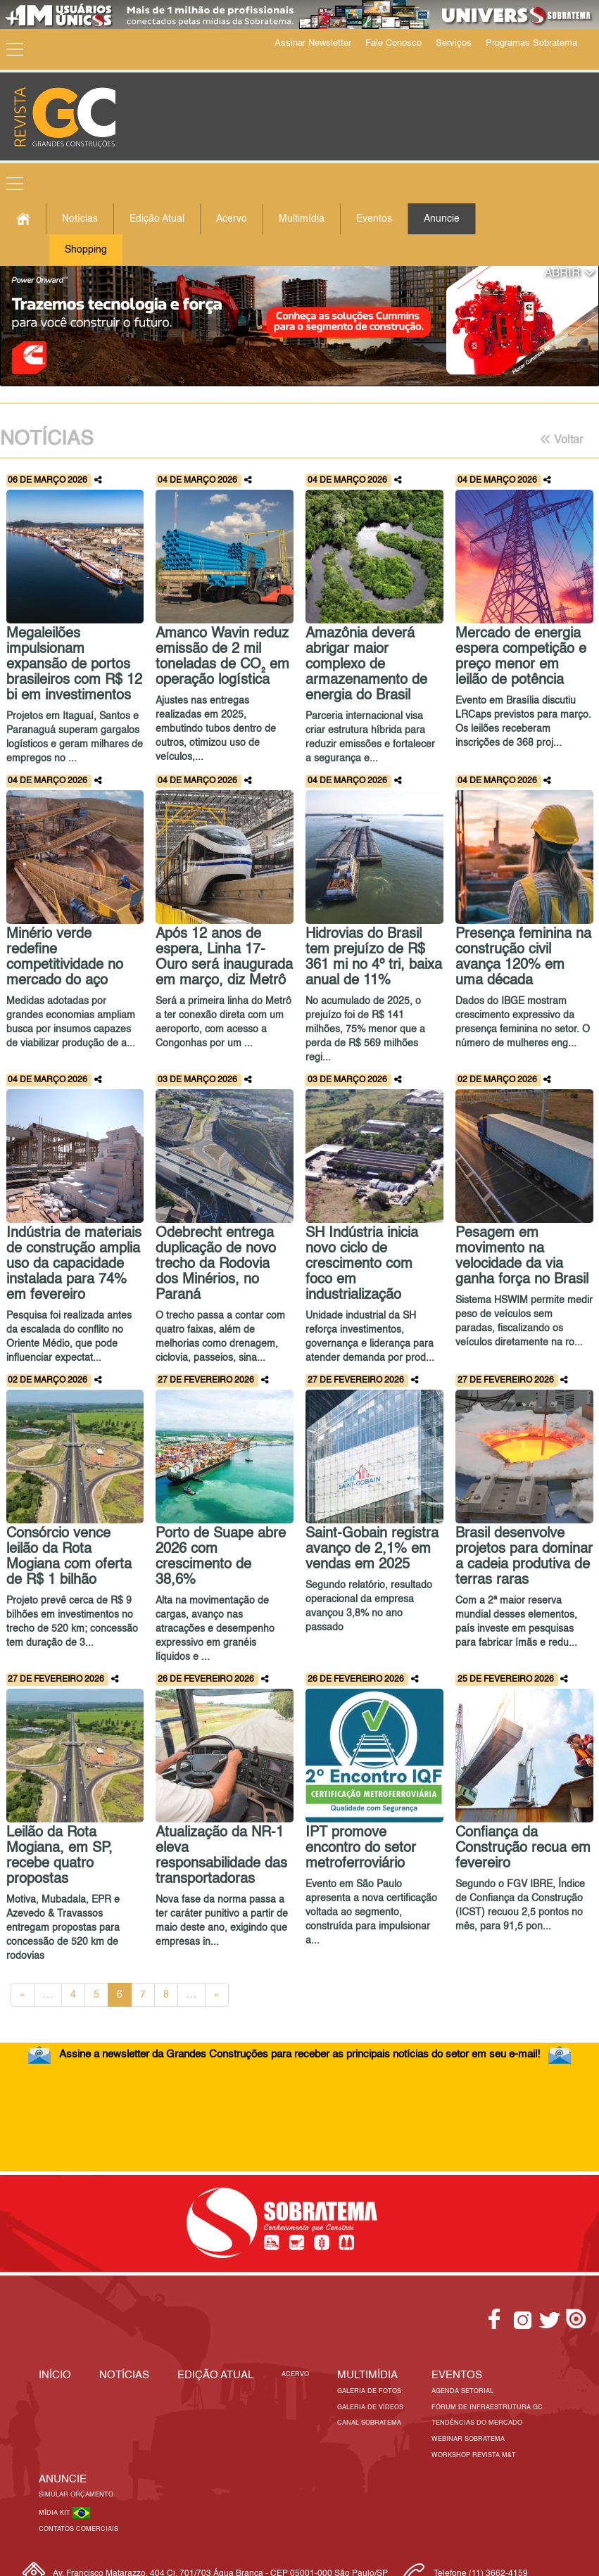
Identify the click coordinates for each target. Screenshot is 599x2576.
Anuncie (442, 219)
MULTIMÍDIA (367, 2375)
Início (55, 2375)
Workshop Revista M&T (473, 2455)
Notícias (80, 219)
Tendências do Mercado (476, 2423)
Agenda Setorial (462, 2391)
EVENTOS (456, 2375)
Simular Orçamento (76, 2495)
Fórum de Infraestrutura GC (487, 2407)
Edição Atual (157, 219)
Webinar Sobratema (468, 2439)
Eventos (374, 219)
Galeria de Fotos (369, 2391)
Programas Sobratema (531, 43)
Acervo (231, 219)
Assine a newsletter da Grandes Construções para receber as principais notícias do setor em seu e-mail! (299, 2054)
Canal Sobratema (369, 2423)
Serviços (454, 43)
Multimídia (301, 219)
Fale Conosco (393, 43)
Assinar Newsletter (313, 43)
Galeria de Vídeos (370, 2407)
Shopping (86, 250)
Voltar (561, 439)
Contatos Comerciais (78, 2529)
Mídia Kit (55, 2513)
